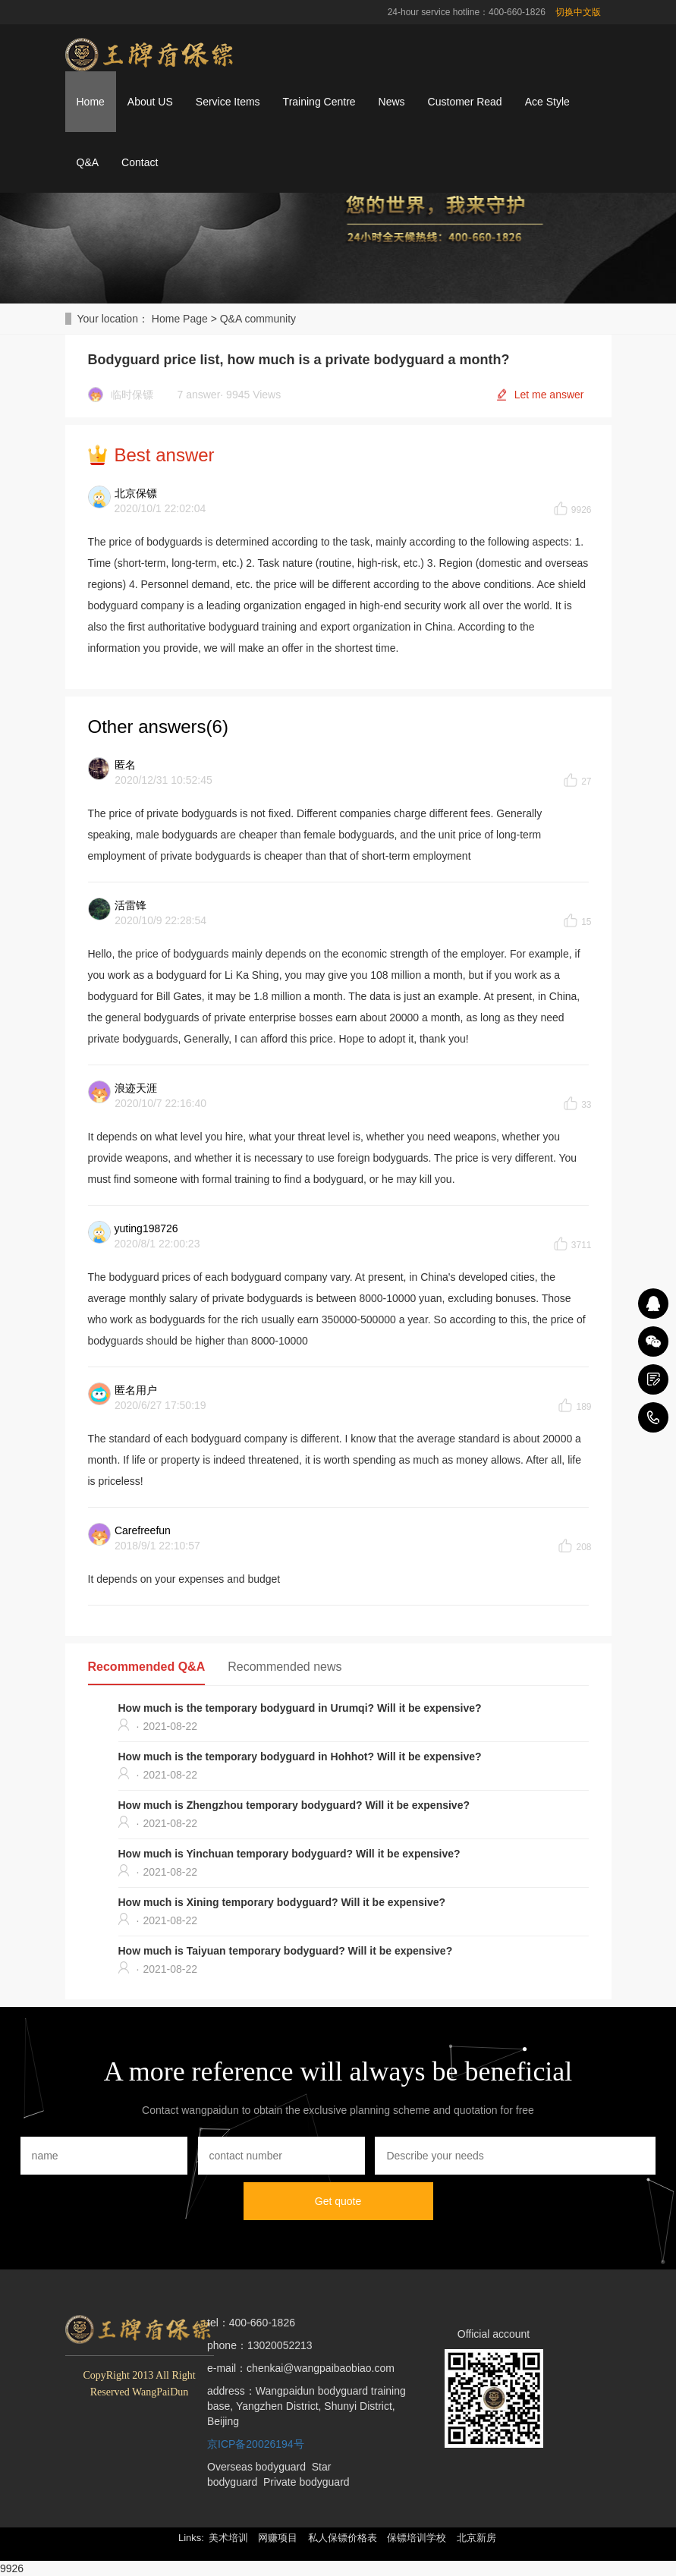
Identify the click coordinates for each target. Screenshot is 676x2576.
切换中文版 (578, 12)
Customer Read (465, 102)
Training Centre (319, 102)
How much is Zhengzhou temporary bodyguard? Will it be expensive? (294, 1805)
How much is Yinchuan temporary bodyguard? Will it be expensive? (289, 1854)
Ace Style (547, 102)
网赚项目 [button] (277, 2537)
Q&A (88, 162)
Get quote (338, 2201)
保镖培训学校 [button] (416, 2537)
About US (150, 102)
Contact (139, 162)
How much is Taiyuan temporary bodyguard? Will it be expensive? (285, 1951)
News (392, 102)
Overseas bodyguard (256, 2467)
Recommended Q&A (147, 1666)
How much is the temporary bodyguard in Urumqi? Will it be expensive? (300, 1708)
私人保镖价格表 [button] (342, 2537)
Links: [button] (191, 2537)
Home (91, 102)
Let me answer (549, 394)
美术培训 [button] (228, 2537)
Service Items (228, 102)
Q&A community (258, 319)
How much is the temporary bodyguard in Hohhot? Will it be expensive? (300, 1756)
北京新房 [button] (476, 2537)
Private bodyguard (306, 2482)
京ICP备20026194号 (255, 2444)
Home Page (180, 319)
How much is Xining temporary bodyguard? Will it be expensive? (282, 1902)
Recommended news (284, 1666)
